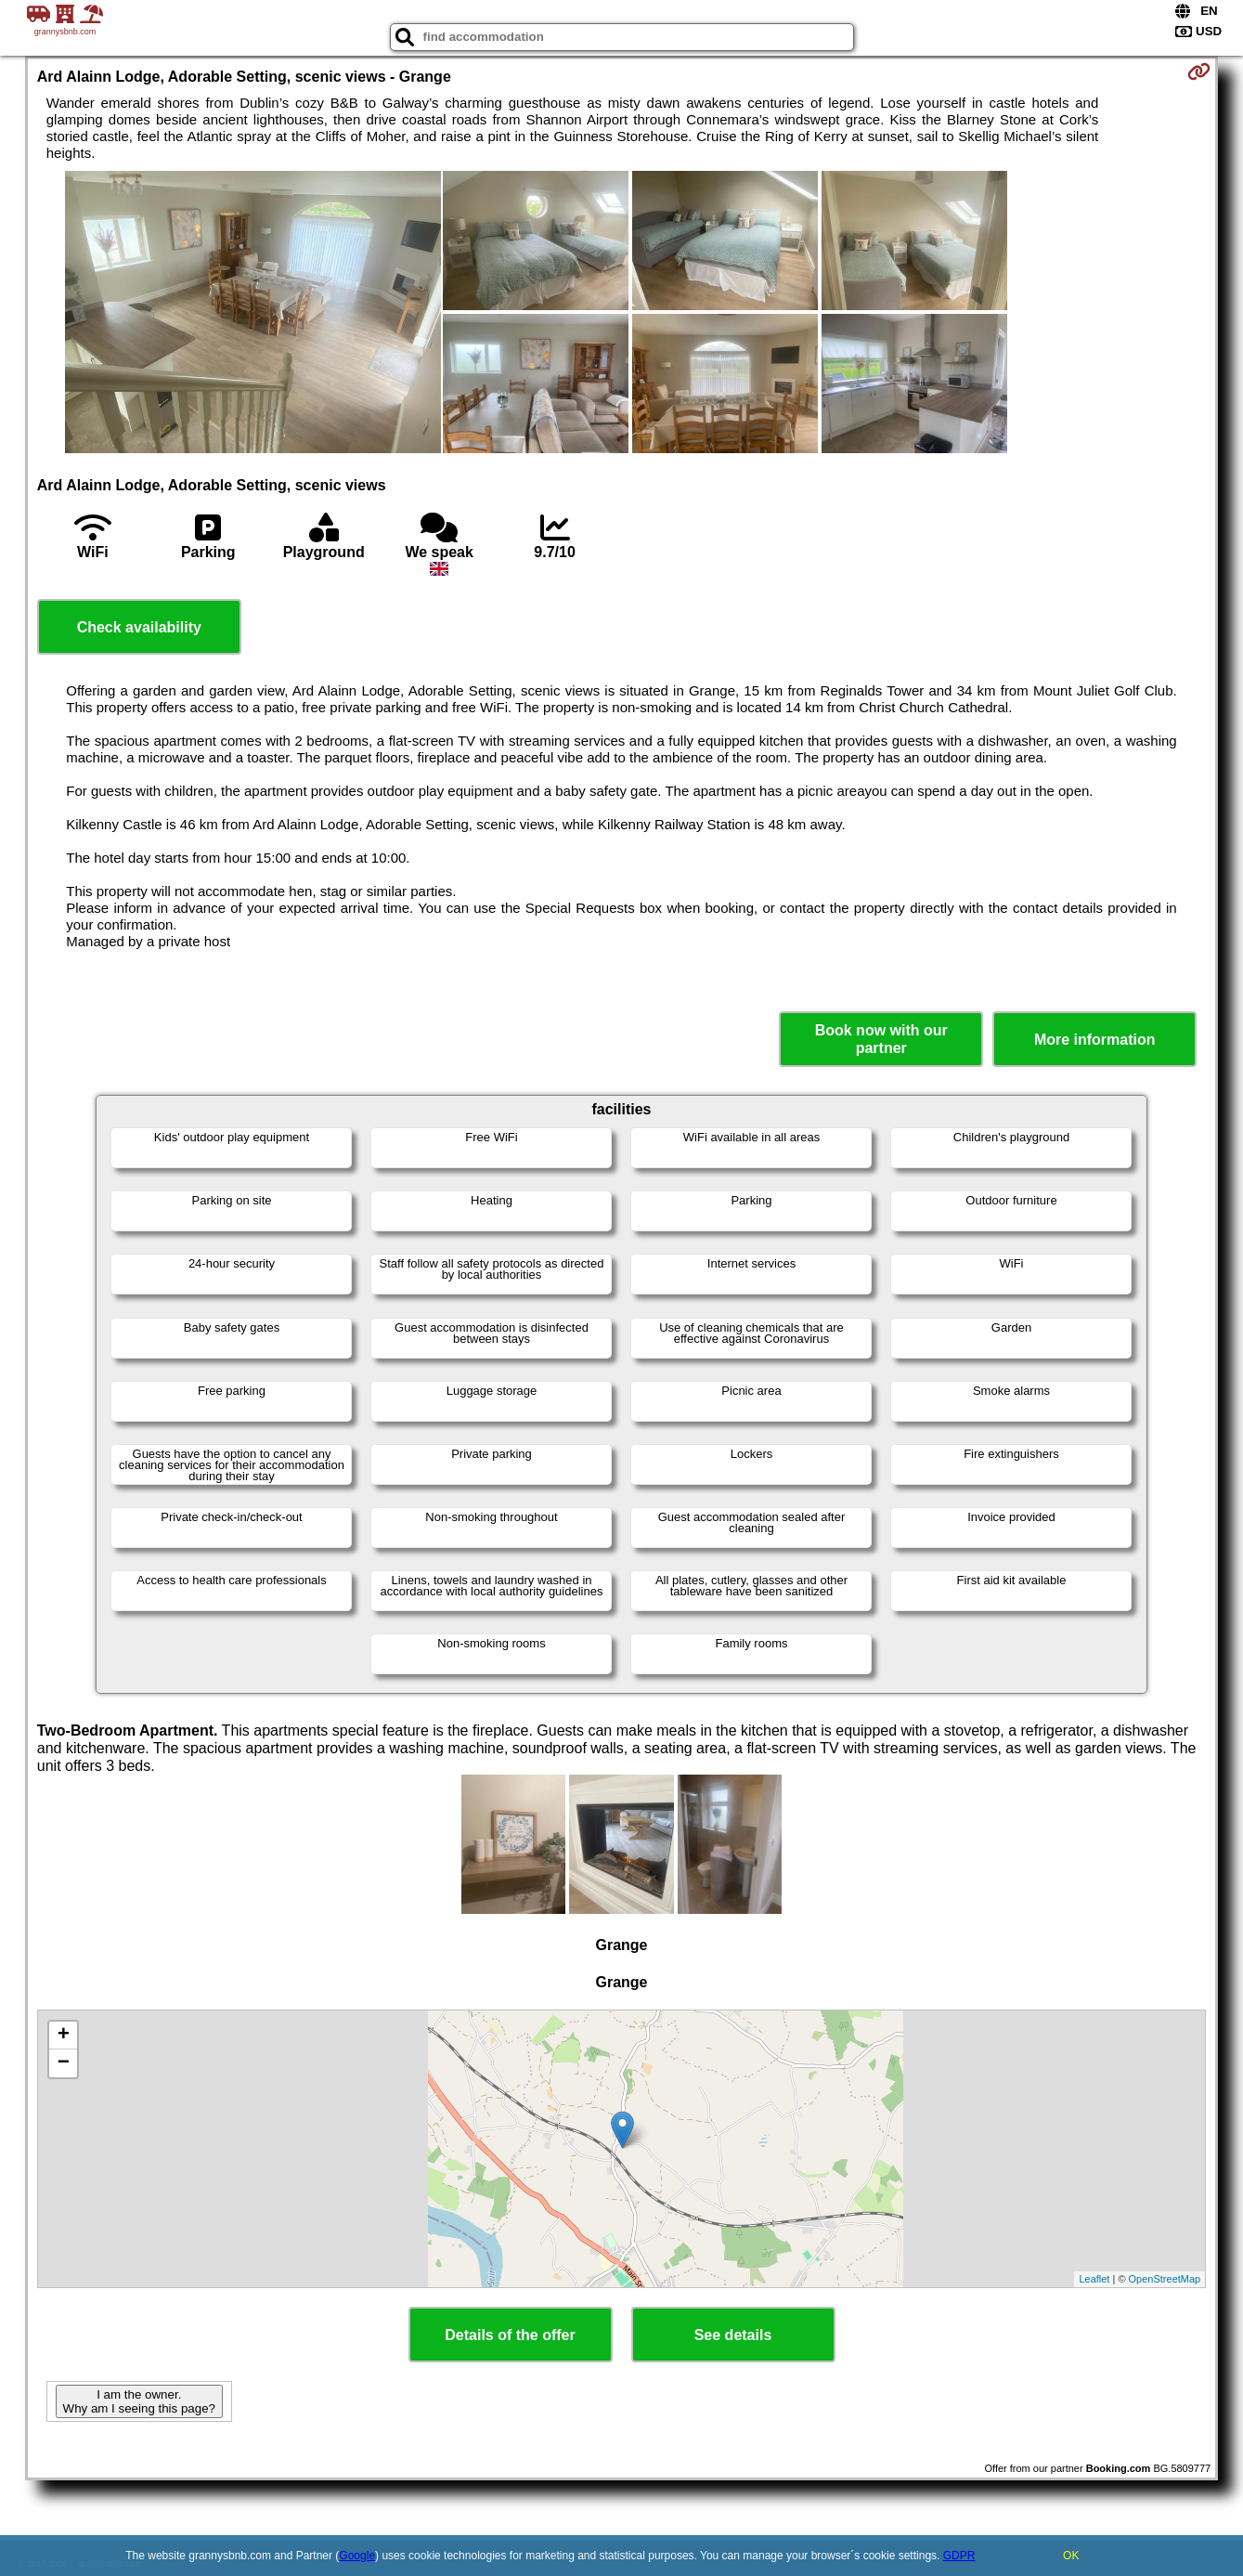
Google (357, 2555)
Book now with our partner (881, 1039)
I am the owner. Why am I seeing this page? (139, 2401)
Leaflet (1094, 2278)
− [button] (64, 2063)
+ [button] (64, 2035)
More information (1095, 1039)
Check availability (139, 627)
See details (733, 2335)
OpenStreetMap (1165, 2278)
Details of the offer (510, 2335)
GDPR (959, 2555)
